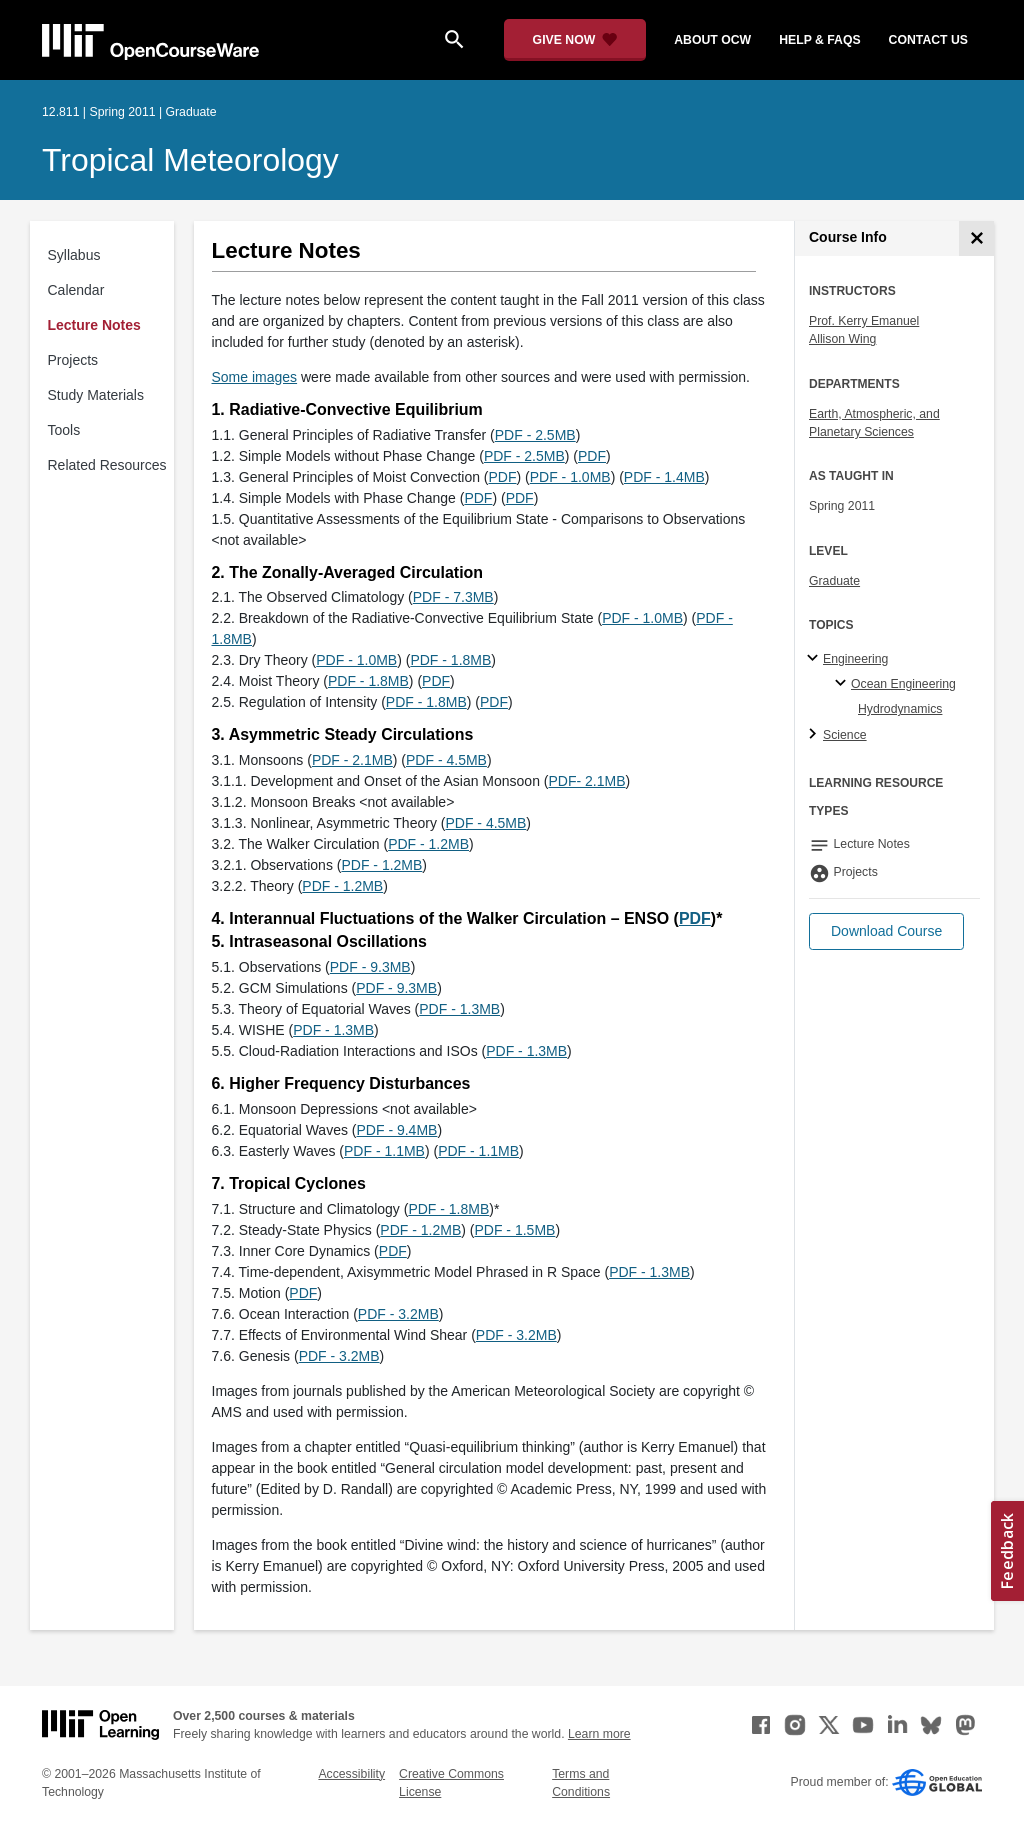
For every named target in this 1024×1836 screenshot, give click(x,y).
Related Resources (107, 465)
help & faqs (819, 40)
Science (845, 735)
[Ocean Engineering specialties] (843, 684)
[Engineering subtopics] (815, 659)
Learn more (599, 1734)
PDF (592, 456)
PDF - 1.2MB (428, 844)
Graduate (834, 581)
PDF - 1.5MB (514, 1230)
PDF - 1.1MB (384, 1151)
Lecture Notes (94, 325)
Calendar (76, 290)
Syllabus (74, 255)
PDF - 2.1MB (352, 760)
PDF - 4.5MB (446, 760)
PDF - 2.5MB (535, 435)
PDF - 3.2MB (398, 1314)
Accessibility (351, 1774)
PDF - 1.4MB (664, 477)
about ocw (712, 40)
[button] (886, 931)
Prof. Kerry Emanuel (864, 321)
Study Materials (96, 395)
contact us (928, 40)
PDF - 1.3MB (459, 1009)
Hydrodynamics (900, 709)
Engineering (855, 659)
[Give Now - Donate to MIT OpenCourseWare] (575, 40)
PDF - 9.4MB (397, 1130)
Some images (255, 377)
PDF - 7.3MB (453, 597)
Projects (73, 360)
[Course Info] (976, 238)
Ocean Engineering (903, 684)
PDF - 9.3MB (370, 967)
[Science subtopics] (815, 735)
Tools (64, 430)
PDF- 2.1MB (586, 781)
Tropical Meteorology (190, 160)
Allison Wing (842, 339)
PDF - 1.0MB (570, 477)
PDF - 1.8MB (450, 660)
